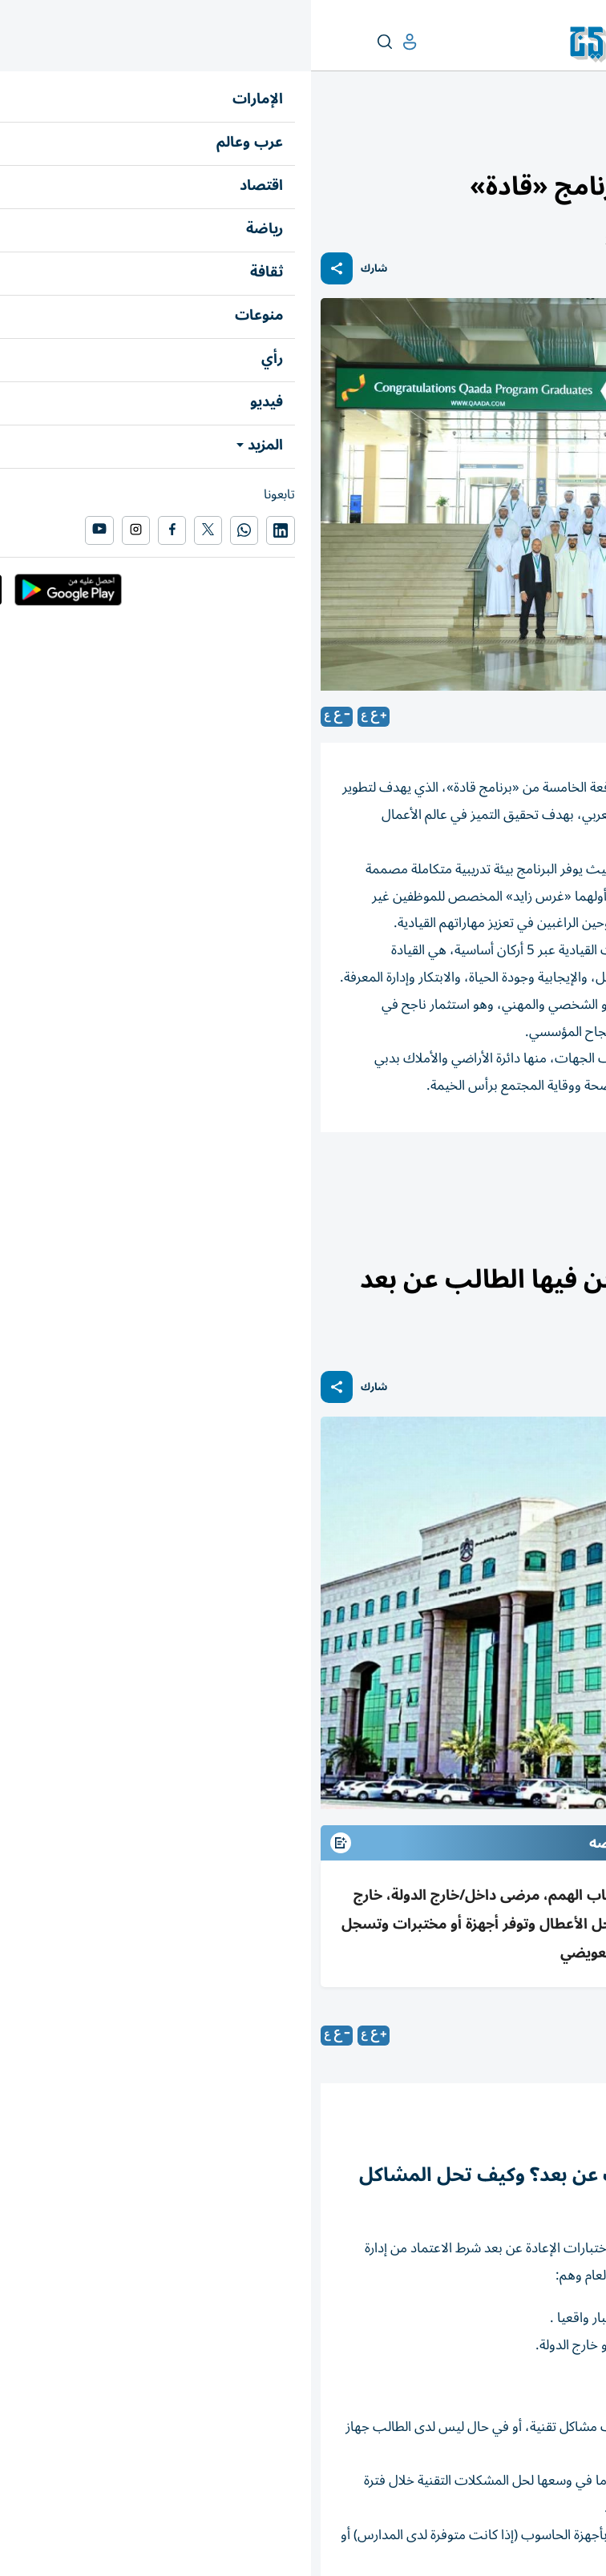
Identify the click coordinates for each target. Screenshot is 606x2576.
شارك (63, 268)
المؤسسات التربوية (537, 1176)
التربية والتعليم (519, 141)
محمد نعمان (483, 2035)
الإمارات (578, 141)
